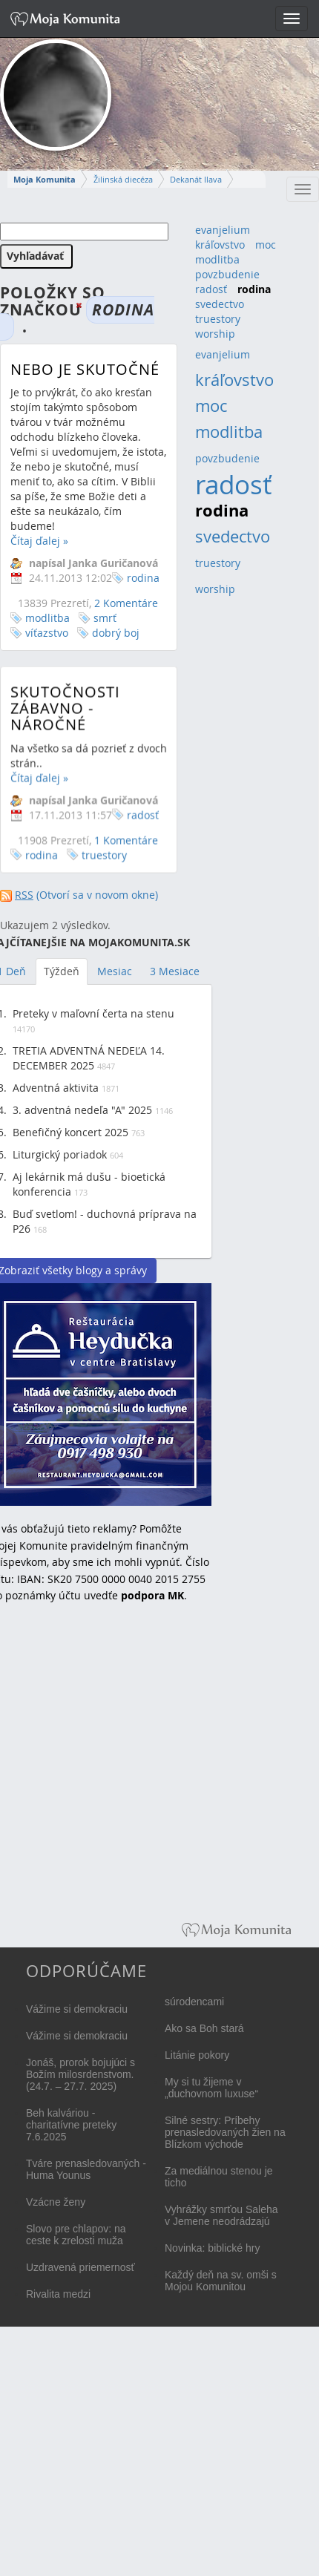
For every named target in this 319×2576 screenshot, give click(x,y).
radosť (143, 823)
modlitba (47, 618)
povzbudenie (227, 274)
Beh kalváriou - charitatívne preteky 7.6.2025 (71, 2125)
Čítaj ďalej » (39, 541)
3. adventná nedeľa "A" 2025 (82, 1110)
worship (215, 334)
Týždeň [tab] (61, 971)
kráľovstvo (220, 244)
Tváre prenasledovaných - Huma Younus (86, 2169)
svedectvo (219, 304)
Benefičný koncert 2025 (70, 1132)
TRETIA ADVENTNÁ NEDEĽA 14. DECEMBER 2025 (89, 1057)
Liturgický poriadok (60, 1154)
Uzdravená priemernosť (80, 2267)
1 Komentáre (126, 849)
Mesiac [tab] (114, 971)
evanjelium (222, 230)
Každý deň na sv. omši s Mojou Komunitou (221, 2280)
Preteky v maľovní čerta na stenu (93, 1013)
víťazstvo (46, 633)
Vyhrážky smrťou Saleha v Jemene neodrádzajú (221, 2215)
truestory (104, 863)
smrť (104, 618)
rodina (143, 578)
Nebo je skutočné (85, 369)
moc (265, 244)
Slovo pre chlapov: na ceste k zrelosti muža (76, 2234)
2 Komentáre (126, 603)
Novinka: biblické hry (212, 2248)
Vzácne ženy (55, 2202)
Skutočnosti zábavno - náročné (65, 717)
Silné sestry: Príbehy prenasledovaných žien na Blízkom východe (225, 2132)
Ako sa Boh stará (204, 2028)
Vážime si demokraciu (77, 2009)
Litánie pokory (197, 2055)
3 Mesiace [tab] (175, 971)
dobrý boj (115, 633)
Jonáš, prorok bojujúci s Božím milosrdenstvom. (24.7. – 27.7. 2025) (80, 2074)
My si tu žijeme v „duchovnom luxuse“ (211, 2088)
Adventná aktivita (56, 1088)
